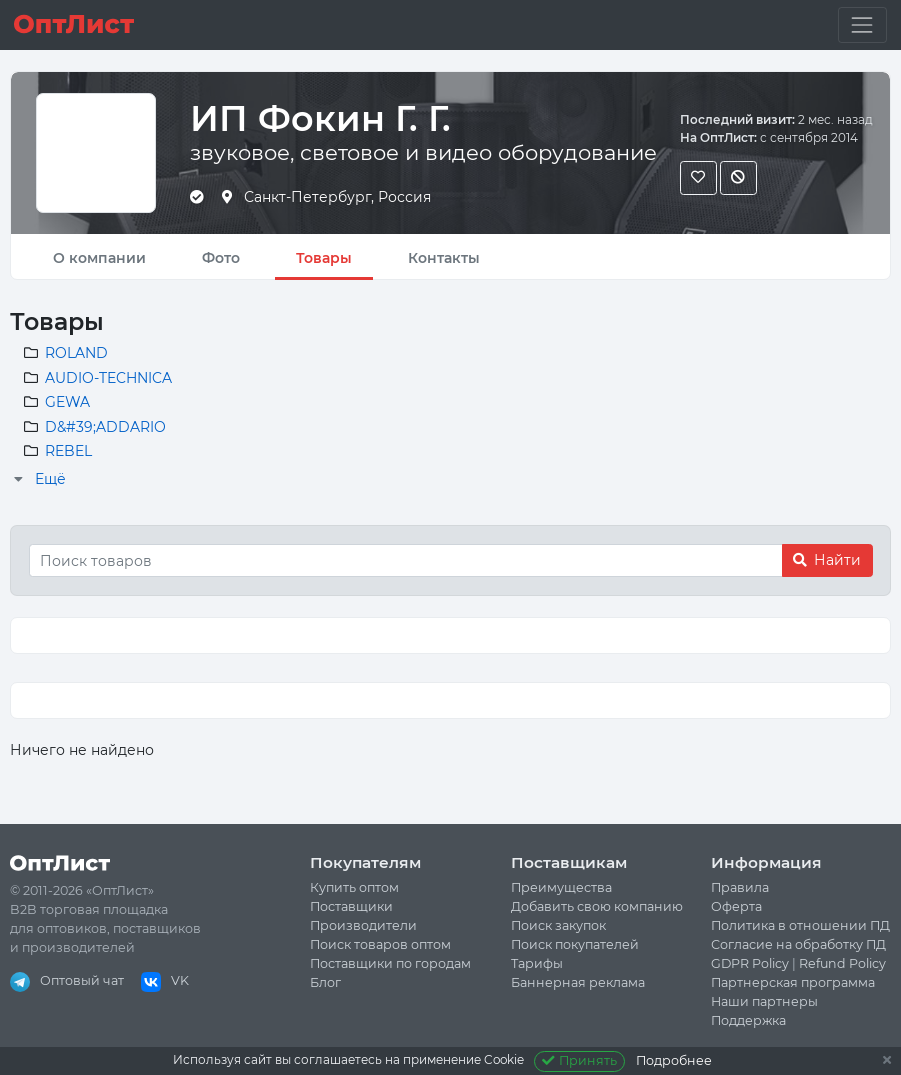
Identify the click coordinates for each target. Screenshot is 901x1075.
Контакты (444, 258)
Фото (221, 258)
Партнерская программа (793, 982)
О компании (99, 258)
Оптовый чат (67, 980)
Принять (579, 1060)
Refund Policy (842, 963)
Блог (325, 982)
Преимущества (561, 887)
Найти (827, 560)
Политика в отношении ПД (800, 925)
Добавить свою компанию (597, 906)
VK (165, 980)
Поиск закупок (558, 925)
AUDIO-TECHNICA (108, 378)
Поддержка (748, 1020)
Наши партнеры (764, 1001)
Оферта (736, 906)
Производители (363, 925)
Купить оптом (354, 887)
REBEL (68, 451)
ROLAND (76, 353)
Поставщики (351, 906)
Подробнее (674, 1060)
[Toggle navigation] (862, 24)
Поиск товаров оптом (380, 944)
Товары (324, 258)
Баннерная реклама (578, 982)
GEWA (67, 402)
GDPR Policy (750, 963)
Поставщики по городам (390, 963)
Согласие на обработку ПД (798, 944)
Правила (740, 887)
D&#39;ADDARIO (105, 427)
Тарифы (537, 963)
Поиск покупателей (575, 944)
